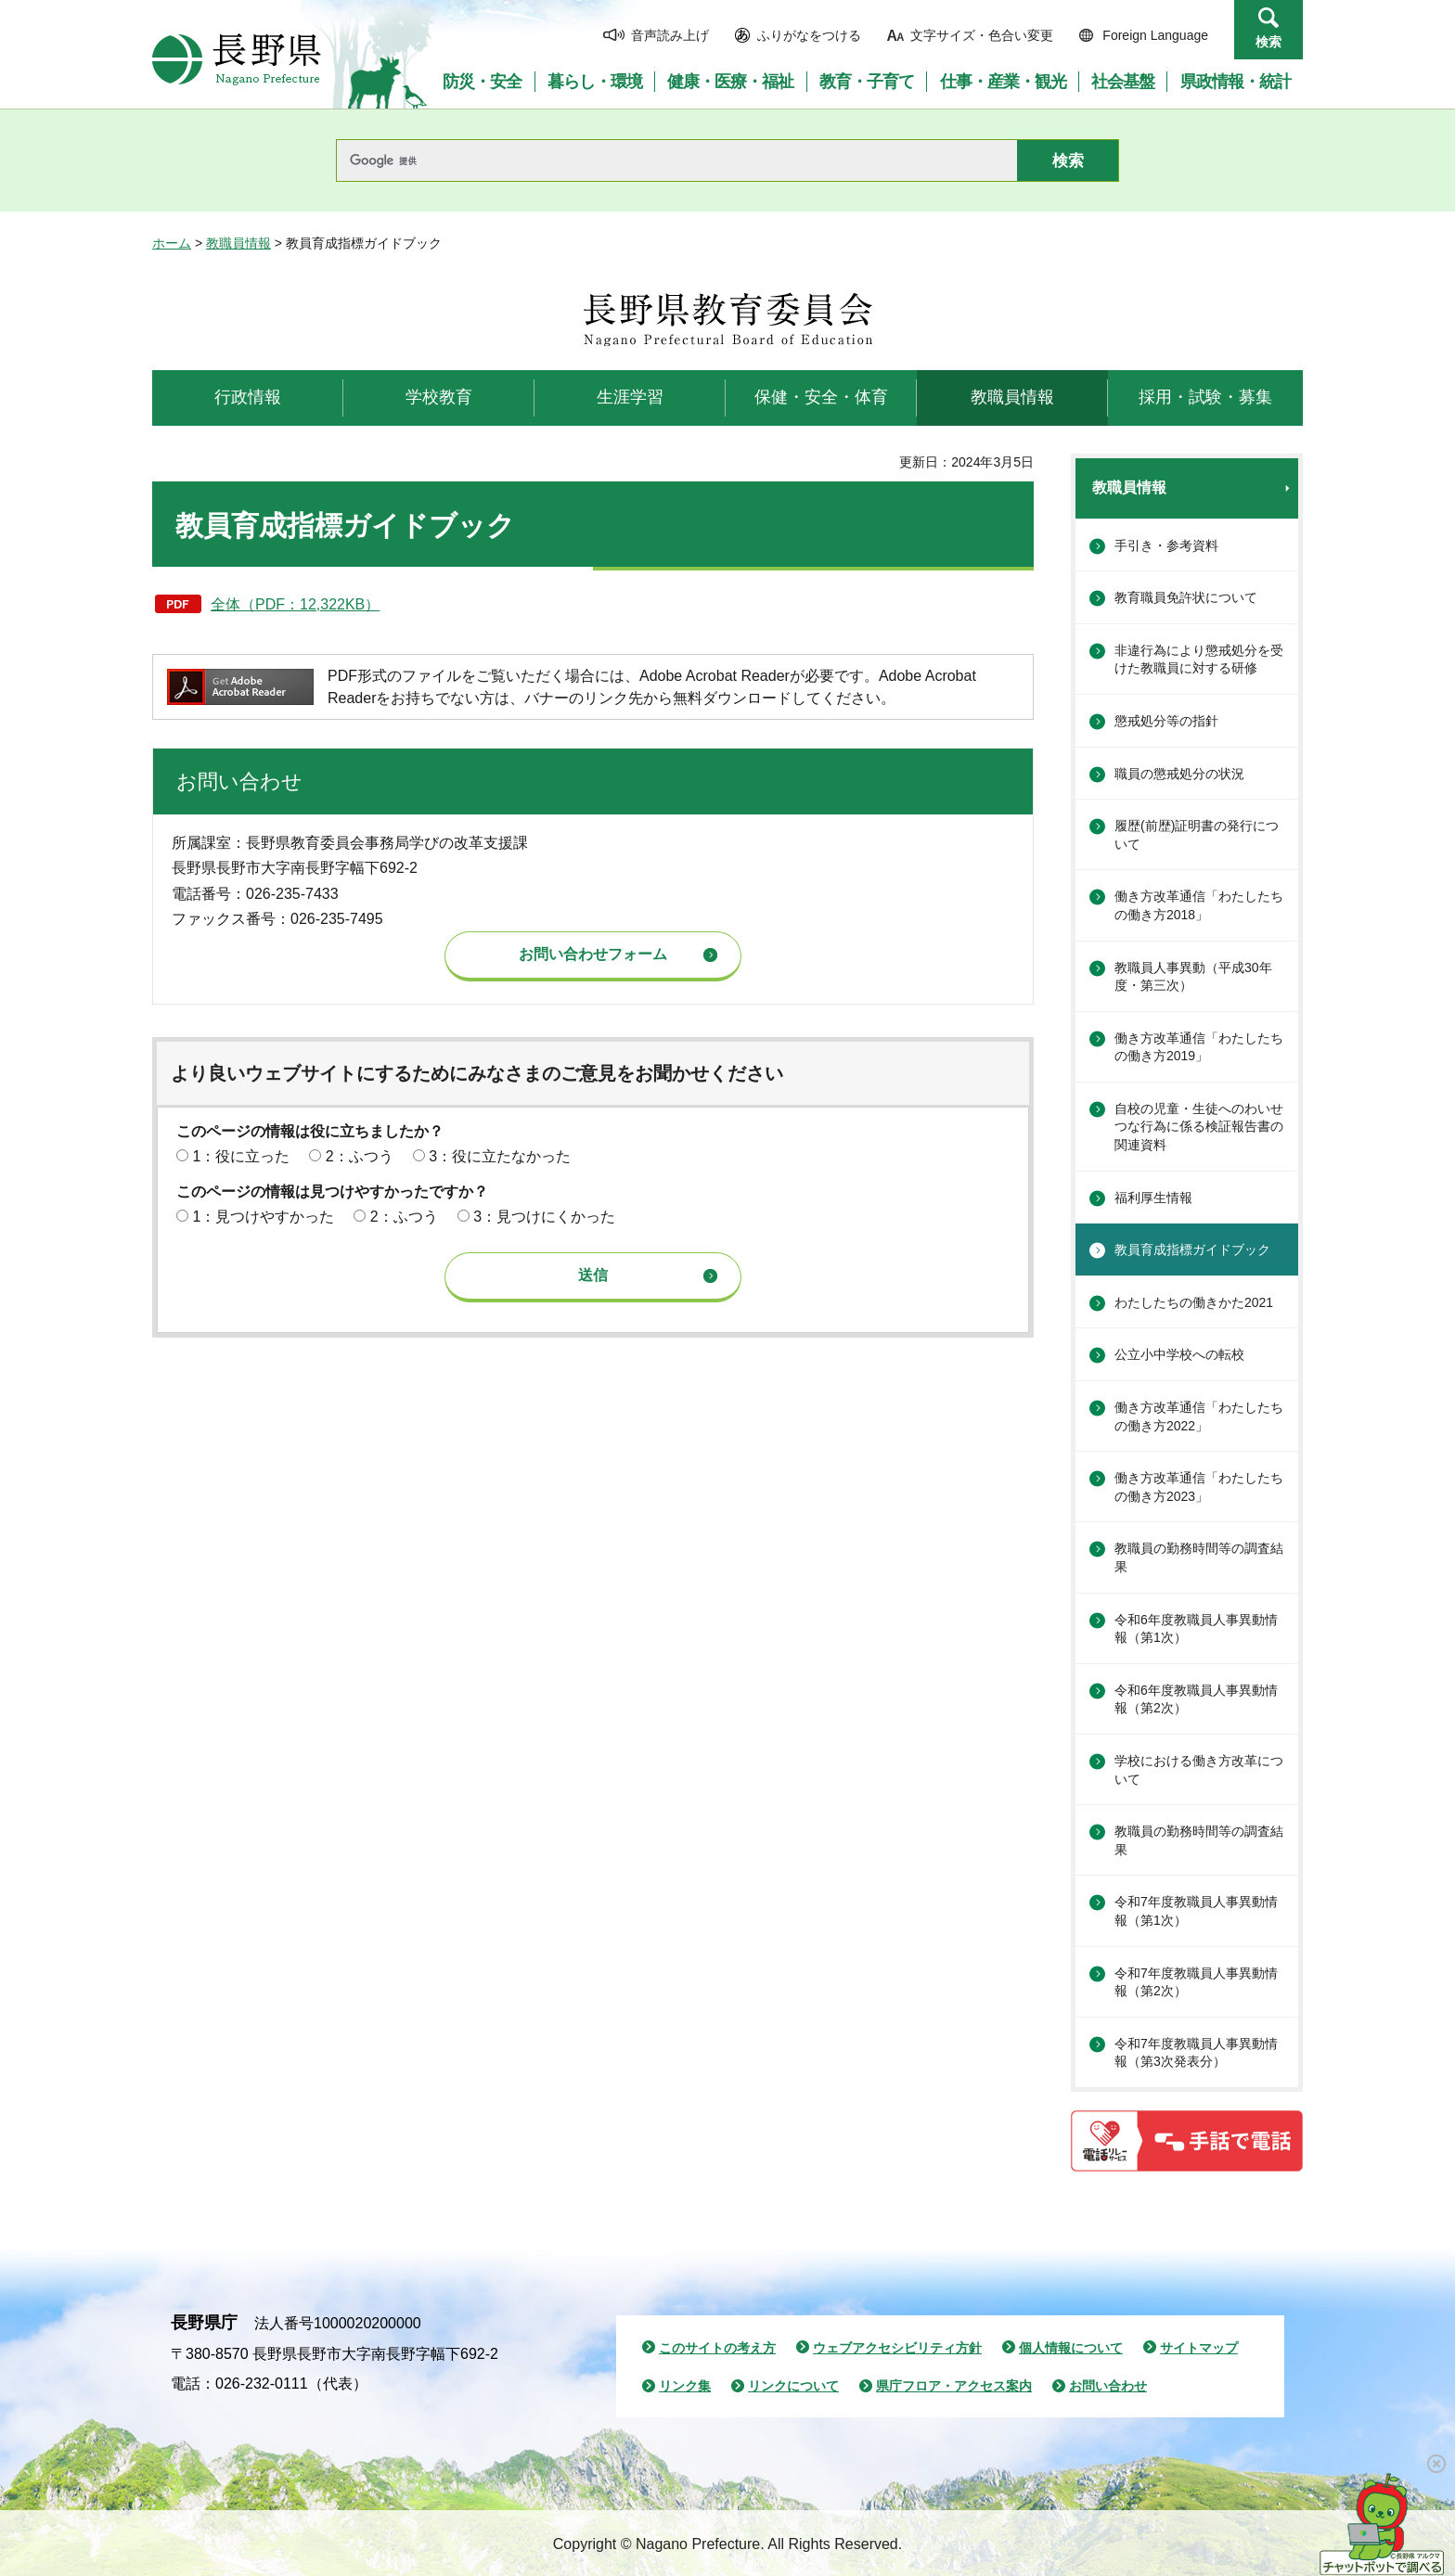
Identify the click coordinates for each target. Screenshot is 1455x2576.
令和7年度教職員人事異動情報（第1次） (1196, 1911)
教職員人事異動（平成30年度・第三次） (1193, 976)
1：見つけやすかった (263, 1216)
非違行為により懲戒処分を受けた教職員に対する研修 (1198, 659)
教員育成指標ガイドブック (1192, 1249)
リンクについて (793, 2385)
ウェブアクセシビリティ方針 (897, 2347)
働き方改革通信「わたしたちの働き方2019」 (1198, 1047)
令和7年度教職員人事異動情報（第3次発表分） (1196, 2053)
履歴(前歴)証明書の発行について (1196, 835)
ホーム (171, 243)
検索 (1268, 41)
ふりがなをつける (809, 35)
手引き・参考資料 (1166, 545)
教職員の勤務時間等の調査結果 (1198, 1557)
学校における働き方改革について (1198, 1770)
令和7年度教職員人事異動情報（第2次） (1196, 1982)
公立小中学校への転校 (1179, 1354)
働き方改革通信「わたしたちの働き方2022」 (1198, 1416)
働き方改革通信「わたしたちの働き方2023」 (1198, 1487)
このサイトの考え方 (717, 2347)
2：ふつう (359, 1156)
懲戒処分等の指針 (1166, 720)
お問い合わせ (1108, 2385)
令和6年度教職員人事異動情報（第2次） (1196, 1699)
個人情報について (1071, 2347)
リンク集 (685, 2385)
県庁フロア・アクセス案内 (954, 2385)
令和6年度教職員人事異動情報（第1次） (1196, 1629)
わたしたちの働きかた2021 (1193, 1302)
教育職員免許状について (1185, 597)
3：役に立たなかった (500, 1156)
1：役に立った (241, 1156)
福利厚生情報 (1153, 1197)
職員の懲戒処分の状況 (1179, 773)
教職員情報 (238, 243)
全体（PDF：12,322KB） (295, 604)
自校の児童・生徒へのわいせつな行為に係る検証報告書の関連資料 (1198, 1126)
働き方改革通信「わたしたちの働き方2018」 (1198, 905)
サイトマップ (1199, 2347)
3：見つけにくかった (544, 1216)
